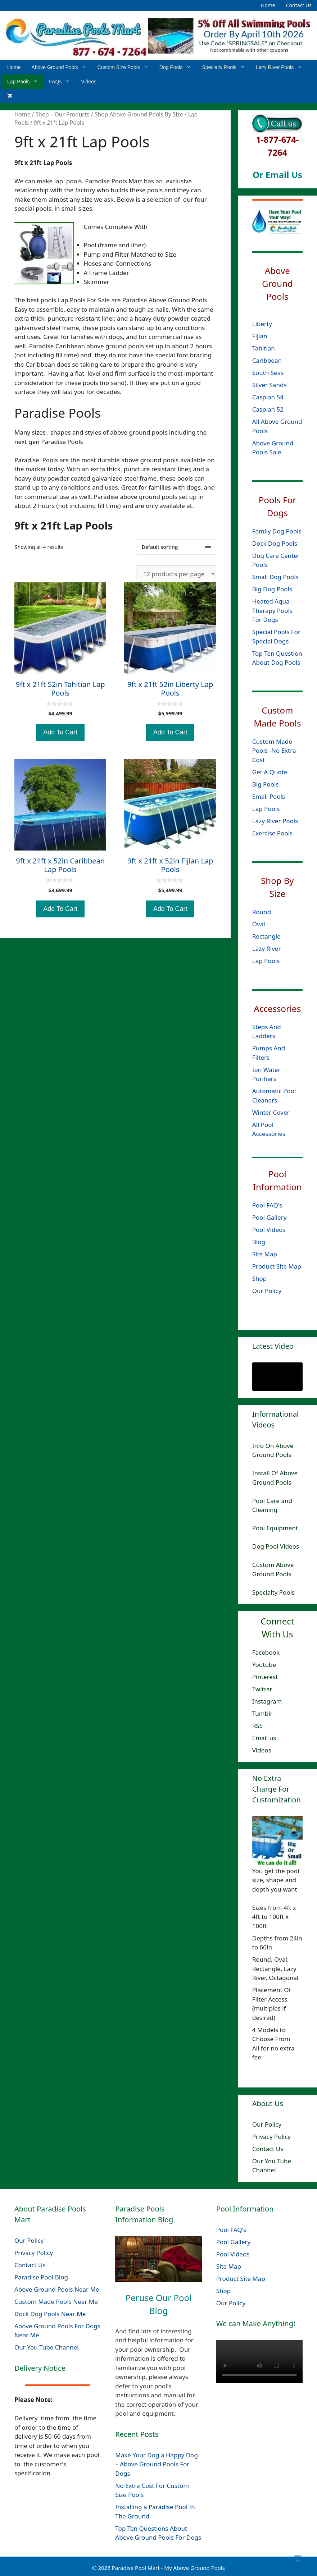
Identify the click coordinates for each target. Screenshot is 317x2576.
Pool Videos (269, 1229)
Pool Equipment (275, 1528)
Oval (258, 924)
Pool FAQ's (267, 1205)
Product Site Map (276, 1266)
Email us (264, 1738)
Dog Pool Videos (275, 1546)
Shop (259, 1278)
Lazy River (266, 948)
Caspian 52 (268, 409)
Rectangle (266, 936)
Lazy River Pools (282, 67)
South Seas (268, 372)
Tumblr (262, 1713)
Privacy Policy (271, 2136)
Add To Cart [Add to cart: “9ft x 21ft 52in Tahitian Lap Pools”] (60, 732)
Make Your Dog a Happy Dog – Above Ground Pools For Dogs (156, 2464)
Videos (88, 81)
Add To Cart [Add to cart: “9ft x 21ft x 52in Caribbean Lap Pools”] (60, 908)
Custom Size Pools (126, 67)
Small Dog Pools (275, 577)
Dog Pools (178, 67)
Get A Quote (269, 771)
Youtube (264, 1664)
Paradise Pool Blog (41, 2277)
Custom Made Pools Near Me (56, 2301)
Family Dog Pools (277, 531)
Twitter (262, 1689)
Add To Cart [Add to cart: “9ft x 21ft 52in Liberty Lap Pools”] (170, 732)
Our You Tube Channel (46, 2347)
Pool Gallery (269, 1217)
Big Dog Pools (272, 589)
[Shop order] (176, 547)
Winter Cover (271, 1112)
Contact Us (299, 5)
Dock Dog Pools (274, 543)
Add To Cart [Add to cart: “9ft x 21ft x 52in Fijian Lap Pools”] (170, 908)
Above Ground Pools (61, 67)
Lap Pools (25, 81)
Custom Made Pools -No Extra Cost (274, 750)
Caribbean (267, 360)
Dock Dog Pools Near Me (50, 2314)
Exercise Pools (272, 833)
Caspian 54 (268, 397)
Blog (258, 1242)
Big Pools (265, 784)
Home (268, 5)
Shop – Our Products (62, 114)
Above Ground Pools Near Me (56, 2289)
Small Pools (268, 796)
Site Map (264, 1254)
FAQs (62, 81)
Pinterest (265, 1677)
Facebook (266, 1652)
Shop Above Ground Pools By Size (139, 114)
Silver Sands (269, 385)
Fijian (259, 336)
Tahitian (263, 348)
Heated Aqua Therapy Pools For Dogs (272, 610)
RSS (257, 1726)
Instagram (267, 1701)
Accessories (277, 1008)
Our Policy (266, 1291)
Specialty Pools (226, 67)
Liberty (263, 324)
